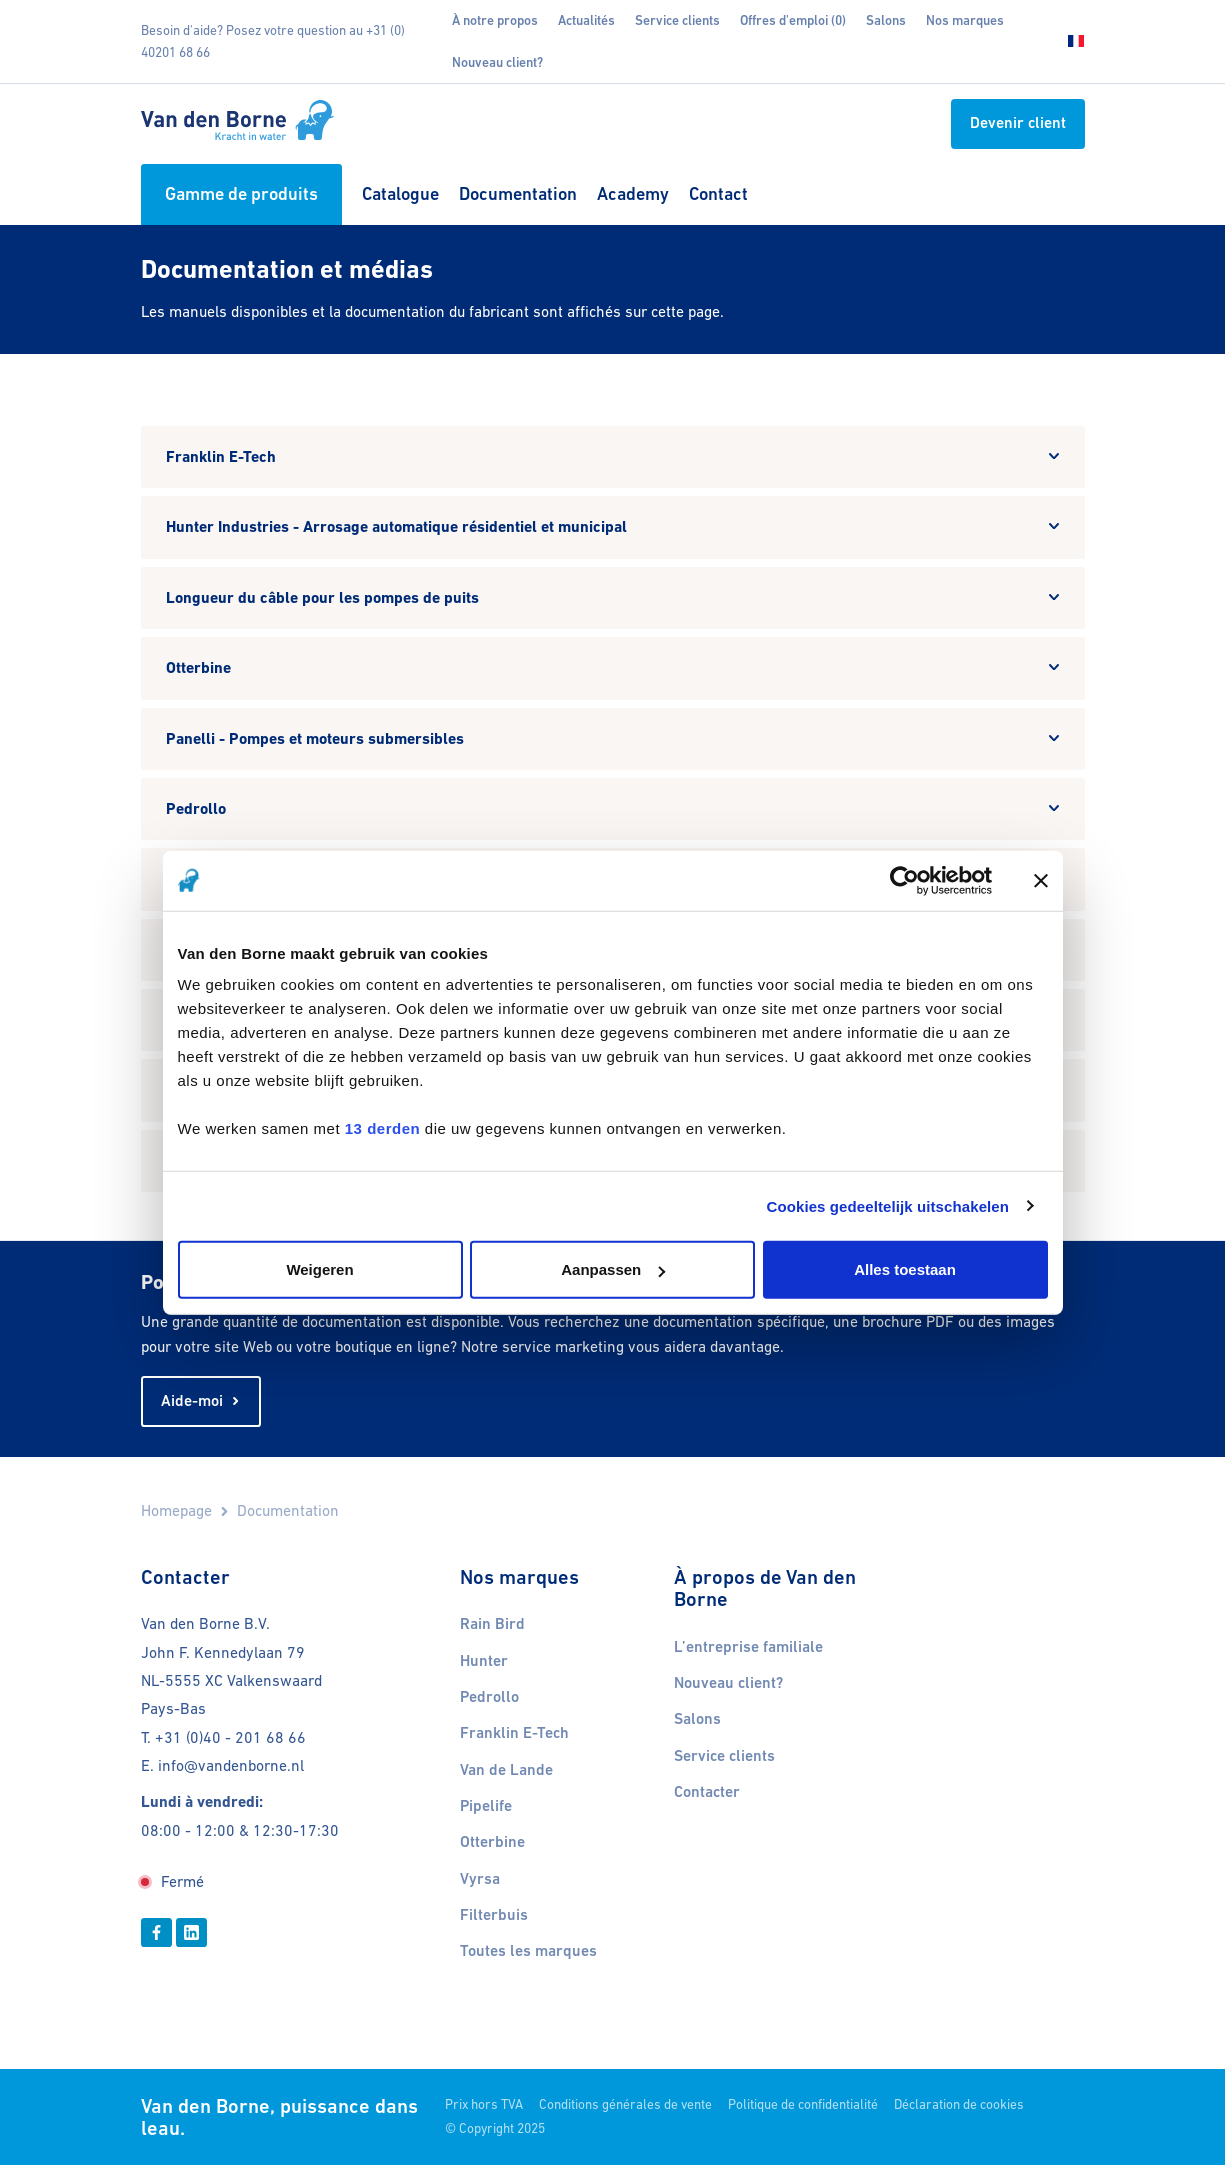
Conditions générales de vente (625, 2104)
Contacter (707, 1792)
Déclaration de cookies (959, 2104)
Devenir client (1018, 123)
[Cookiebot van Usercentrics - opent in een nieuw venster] (904, 880)
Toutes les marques (528, 1951)
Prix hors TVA (484, 2104)
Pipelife (486, 1806)
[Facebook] (156, 1932)
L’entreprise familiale (748, 1647)
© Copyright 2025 (495, 2128)
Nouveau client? (497, 62)
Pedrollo (489, 1697)
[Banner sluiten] (1041, 880)
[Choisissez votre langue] (1069, 42)
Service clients (677, 20)
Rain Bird (492, 1624)
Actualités (586, 20)
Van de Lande (506, 1770)
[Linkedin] (191, 1932)
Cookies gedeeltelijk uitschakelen (888, 1205)
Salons (886, 20)
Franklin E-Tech (514, 1733)
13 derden (382, 1128)
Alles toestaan (905, 1269)
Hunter (484, 1661)
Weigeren (319, 1269)
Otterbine (492, 1842)
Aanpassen (613, 1269)
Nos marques (965, 20)
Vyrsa (480, 1879)
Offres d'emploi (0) (793, 20)
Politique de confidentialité (803, 2104)
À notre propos (495, 20)
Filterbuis (494, 1915)
